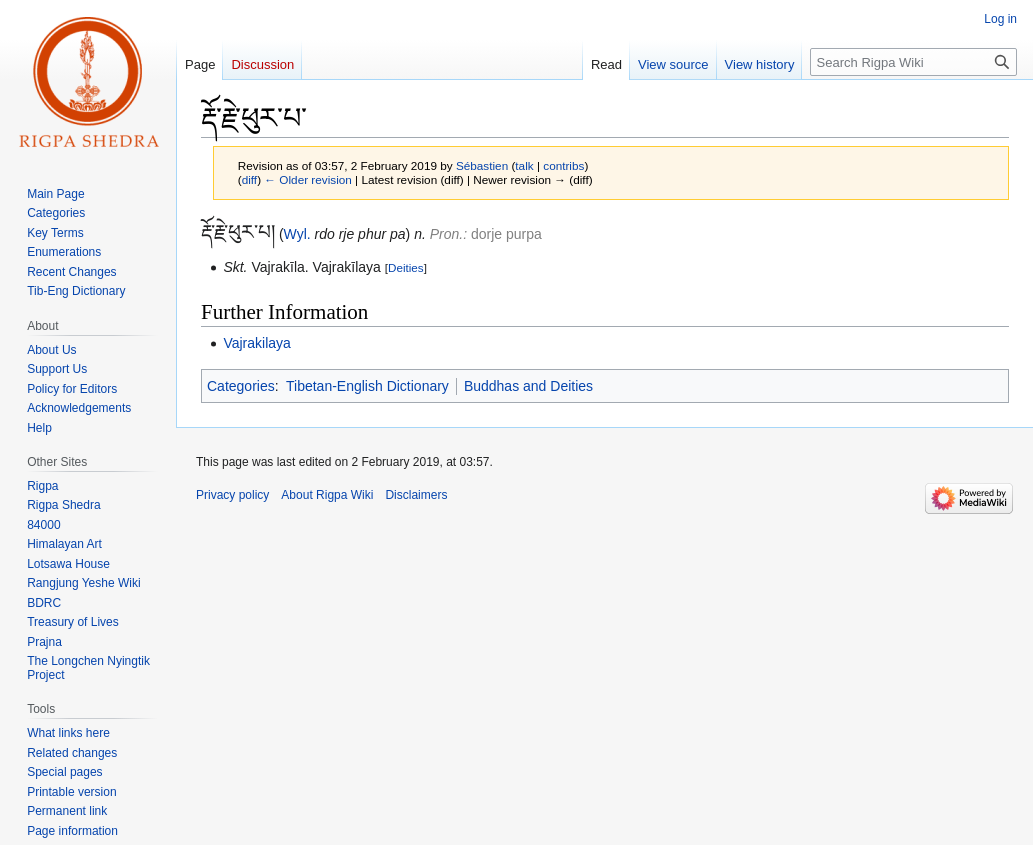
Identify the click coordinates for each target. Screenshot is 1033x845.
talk (524, 165)
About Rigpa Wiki (327, 495)
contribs (563, 165)
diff (249, 179)
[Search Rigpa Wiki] (913, 62)
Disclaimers (416, 495)
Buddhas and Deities (528, 386)
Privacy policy (232, 495)
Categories (241, 386)
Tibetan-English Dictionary (367, 386)
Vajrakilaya (256, 343)
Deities (406, 267)
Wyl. (297, 234)
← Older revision (308, 179)
